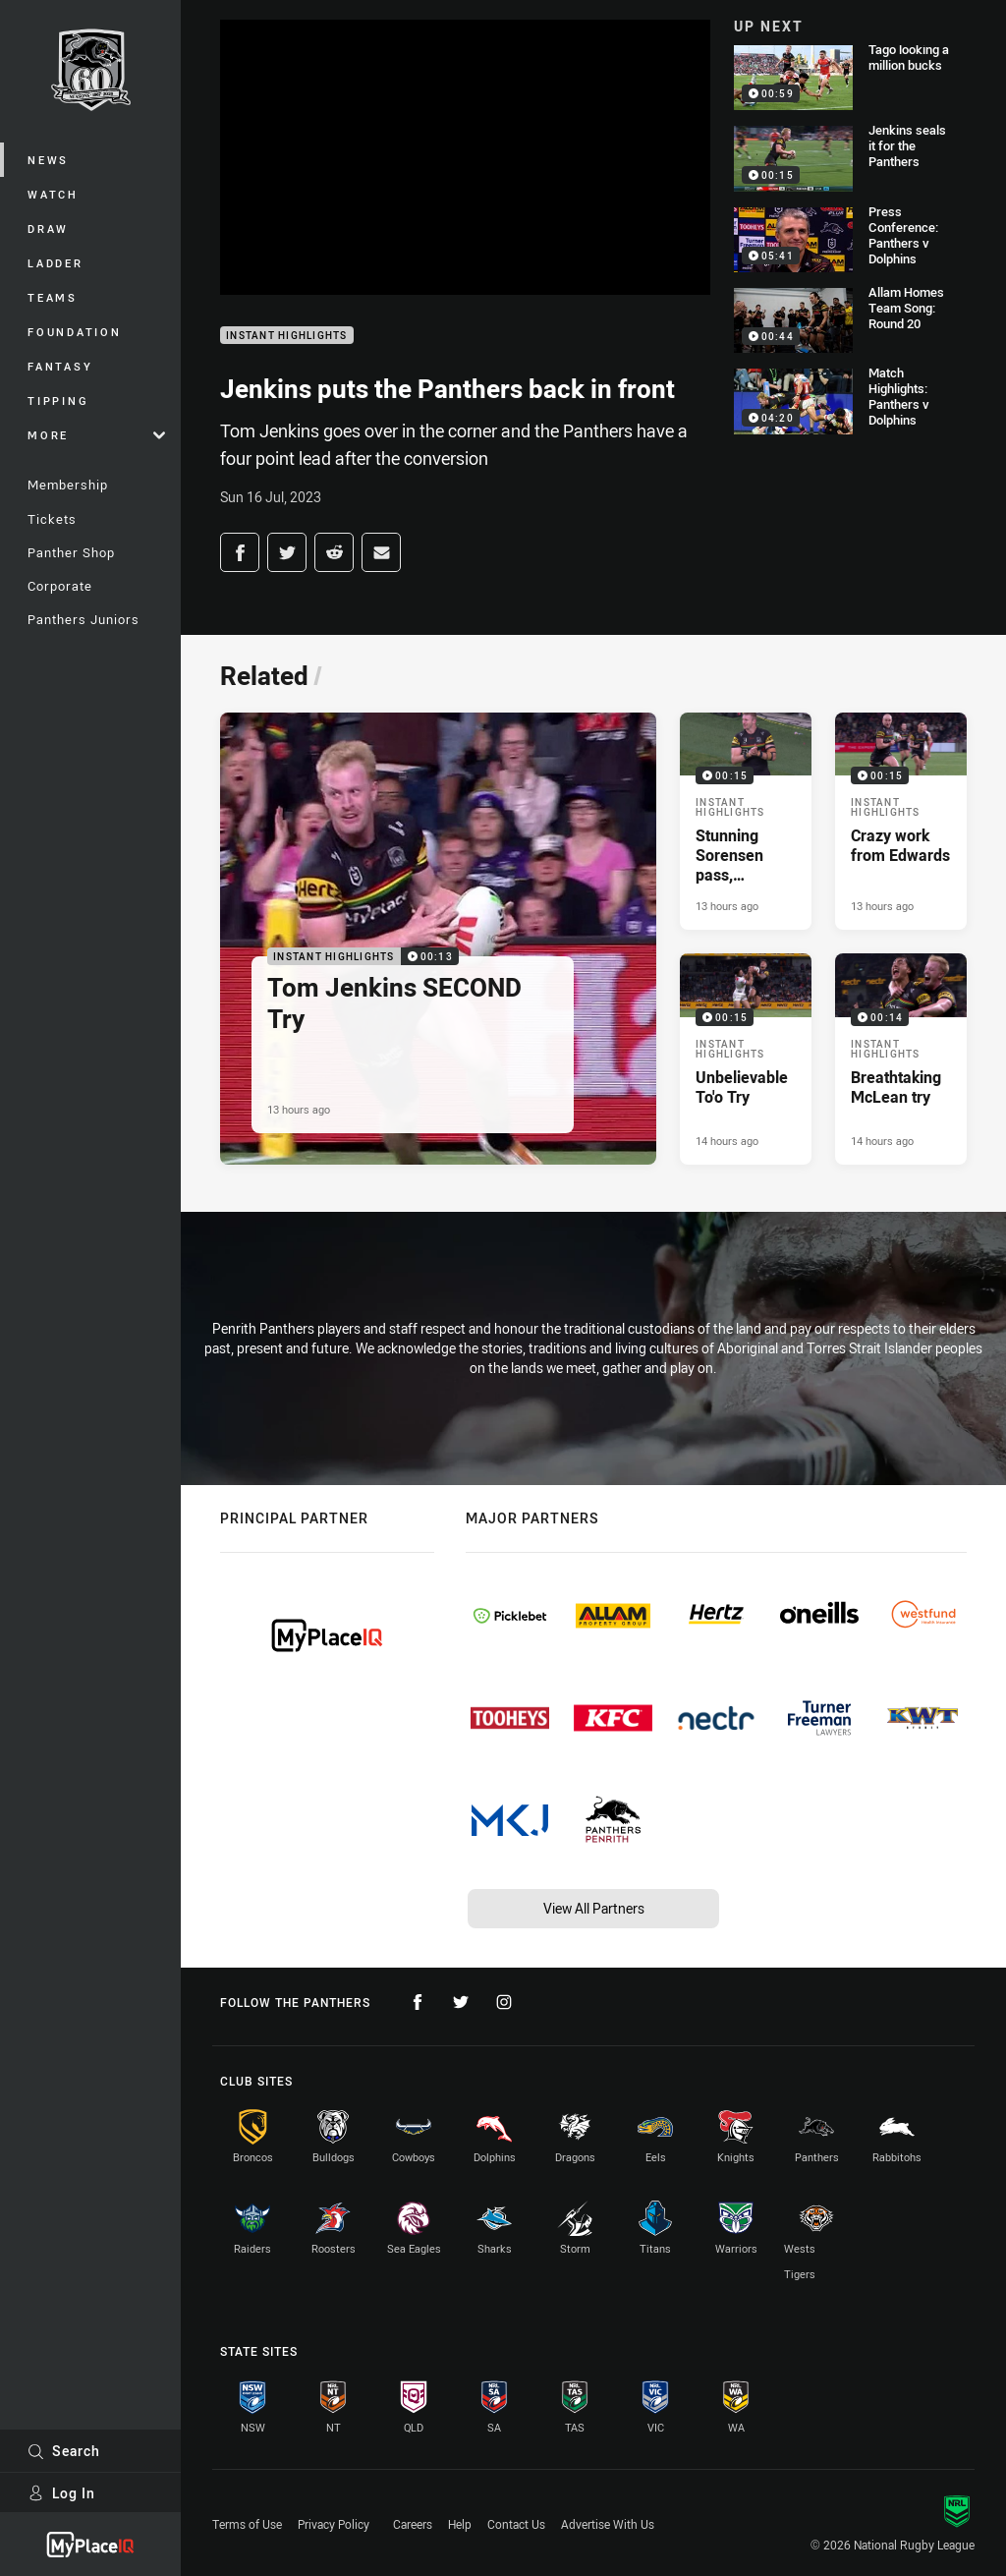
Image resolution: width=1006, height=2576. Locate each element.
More (96, 435)
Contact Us (516, 2524)
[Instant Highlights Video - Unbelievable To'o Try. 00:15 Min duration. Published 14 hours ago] (745, 1058)
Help (460, 2524)
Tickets (52, 519)
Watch (53, 194)
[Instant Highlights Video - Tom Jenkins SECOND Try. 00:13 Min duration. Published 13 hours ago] (438, 939)
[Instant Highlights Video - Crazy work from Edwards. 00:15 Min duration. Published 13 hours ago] (901, 821)
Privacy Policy (333, 2524)
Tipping (58, 400)
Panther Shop (71, 552)
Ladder (56, 263)
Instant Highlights (287, 335)
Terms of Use (247, 2524)
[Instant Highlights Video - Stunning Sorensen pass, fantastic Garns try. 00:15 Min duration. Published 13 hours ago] (745, 821)
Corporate (60, 586)
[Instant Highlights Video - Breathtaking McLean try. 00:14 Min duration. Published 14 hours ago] (901, 1058)
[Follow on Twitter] (461, 2002)
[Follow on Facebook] (417, 2002)
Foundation (75, 331)
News (48, 159)
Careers (412, 2524)
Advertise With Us (607, 2524)
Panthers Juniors (84, 619)
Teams (53, 297)
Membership (68, 484)
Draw (48, 228)
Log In (61, 2493)
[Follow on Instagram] (504, 2002)
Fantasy (60, 366)
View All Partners (593, 1908)
